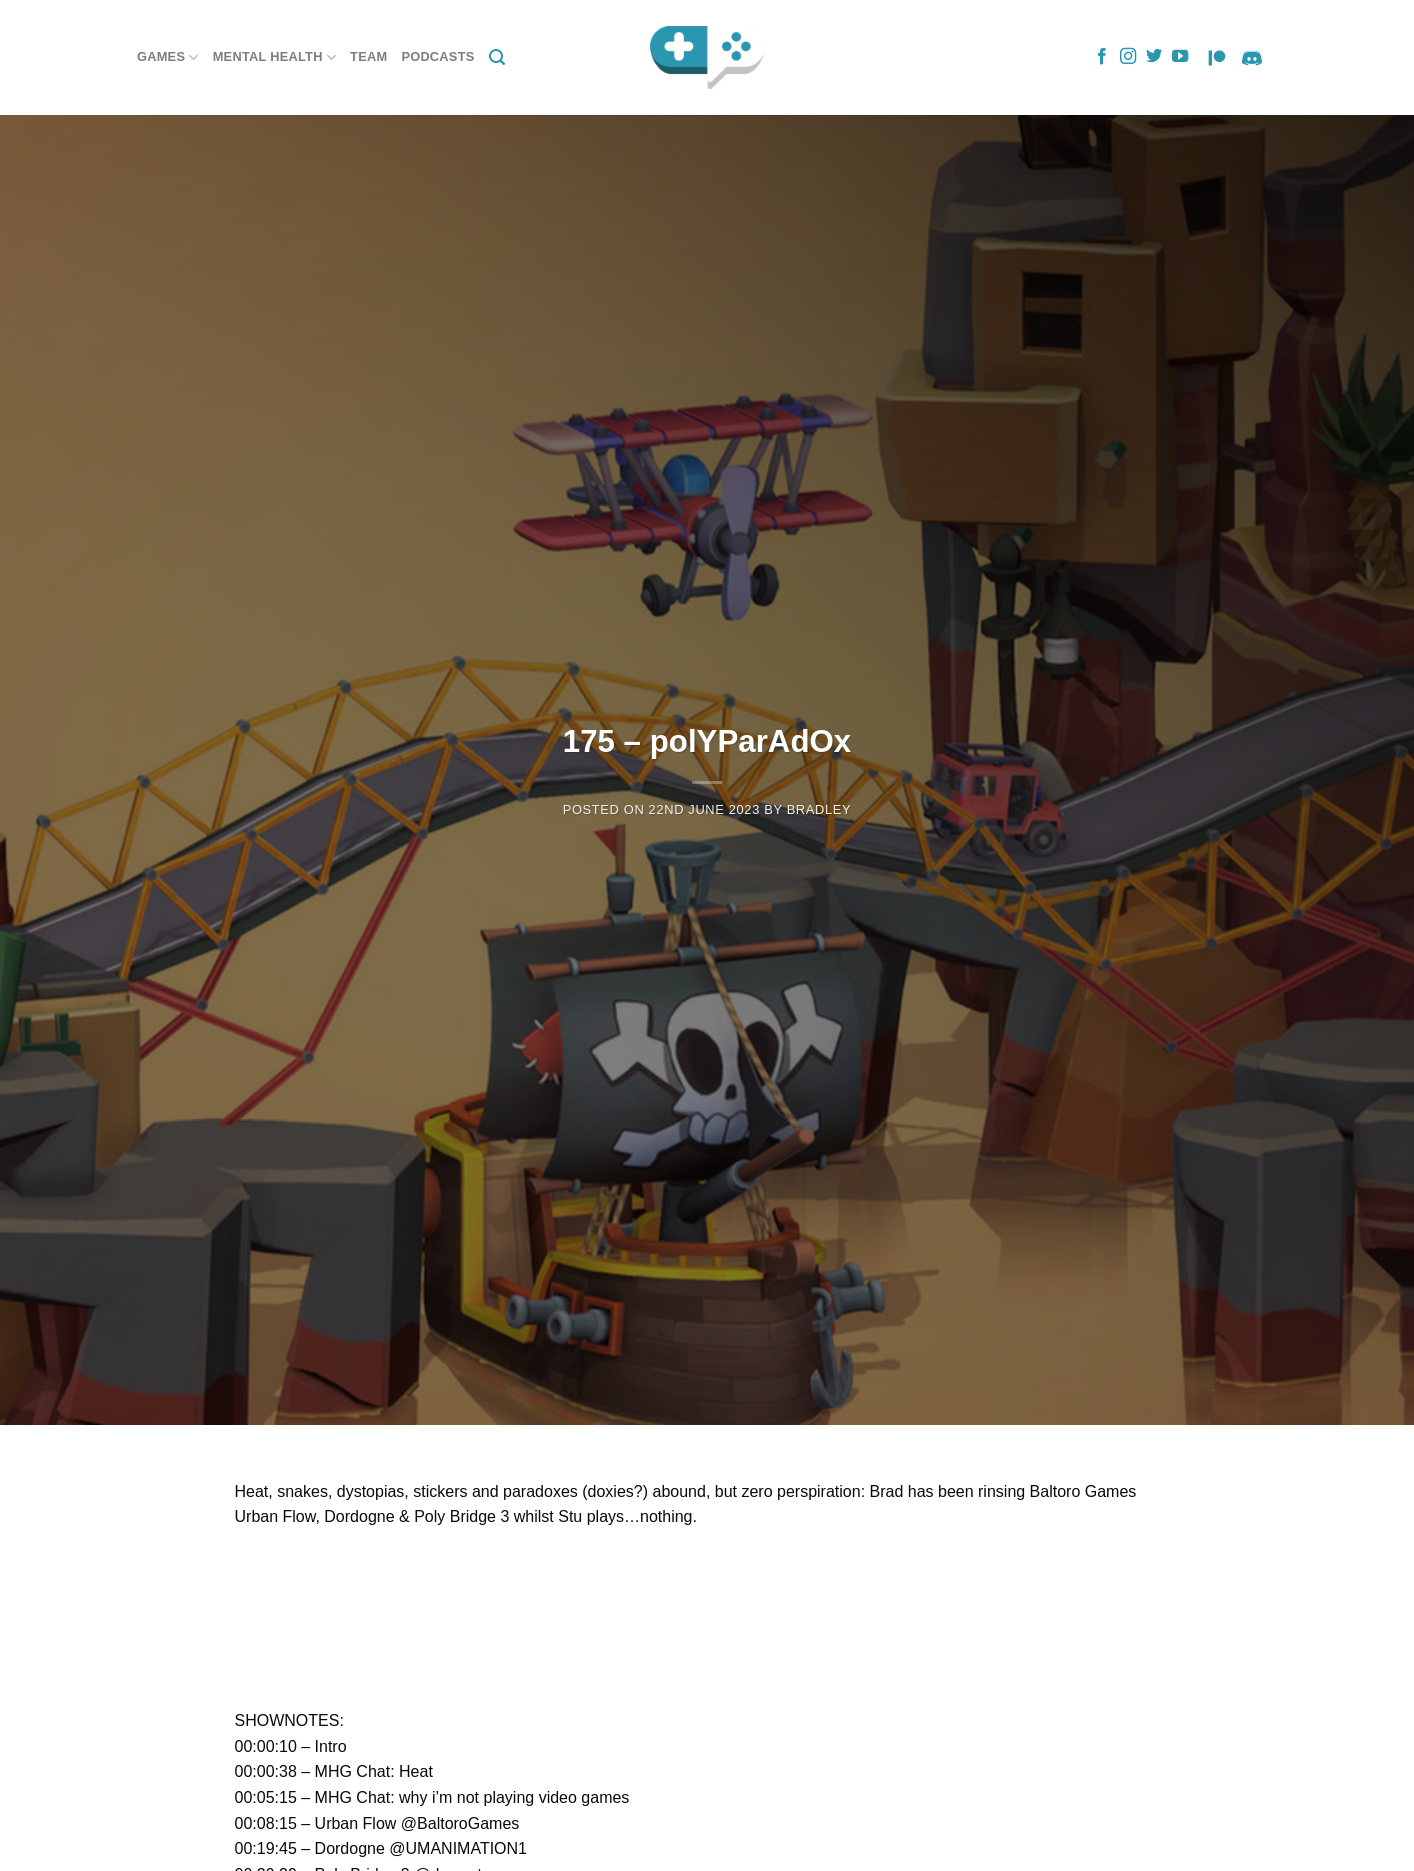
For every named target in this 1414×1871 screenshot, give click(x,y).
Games (168, 57)
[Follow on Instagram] (1128, 57)
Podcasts (437, 56)
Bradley (819, 809)
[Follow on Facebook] (1102, 57)
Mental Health (274, 57)
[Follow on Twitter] (1154, 57)
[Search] (497, 57)
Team (368, 56)
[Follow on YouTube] (1180, 57)
